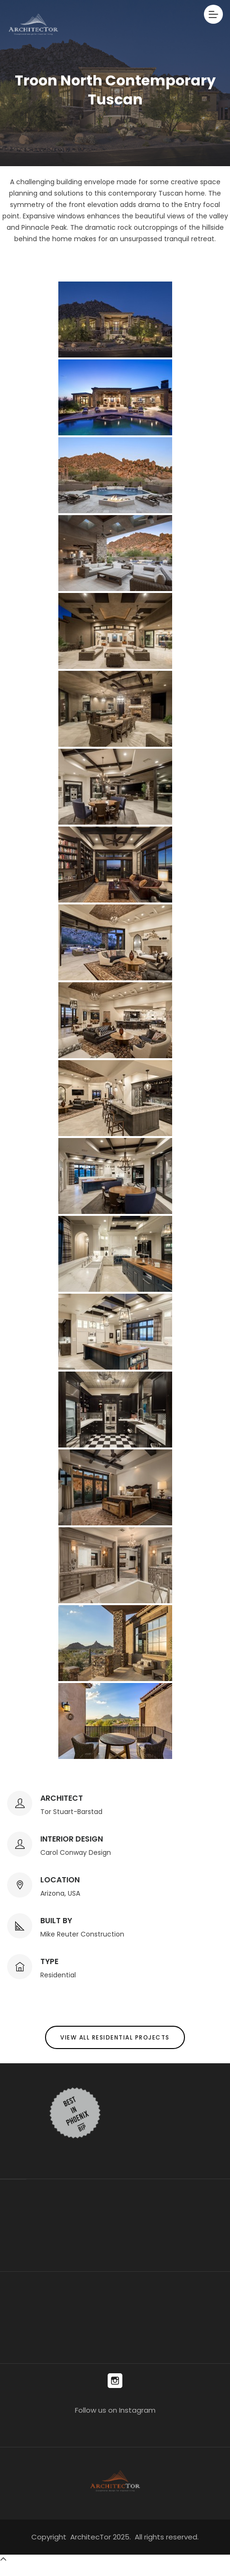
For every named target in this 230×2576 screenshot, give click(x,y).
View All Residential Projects (115, 2037)
